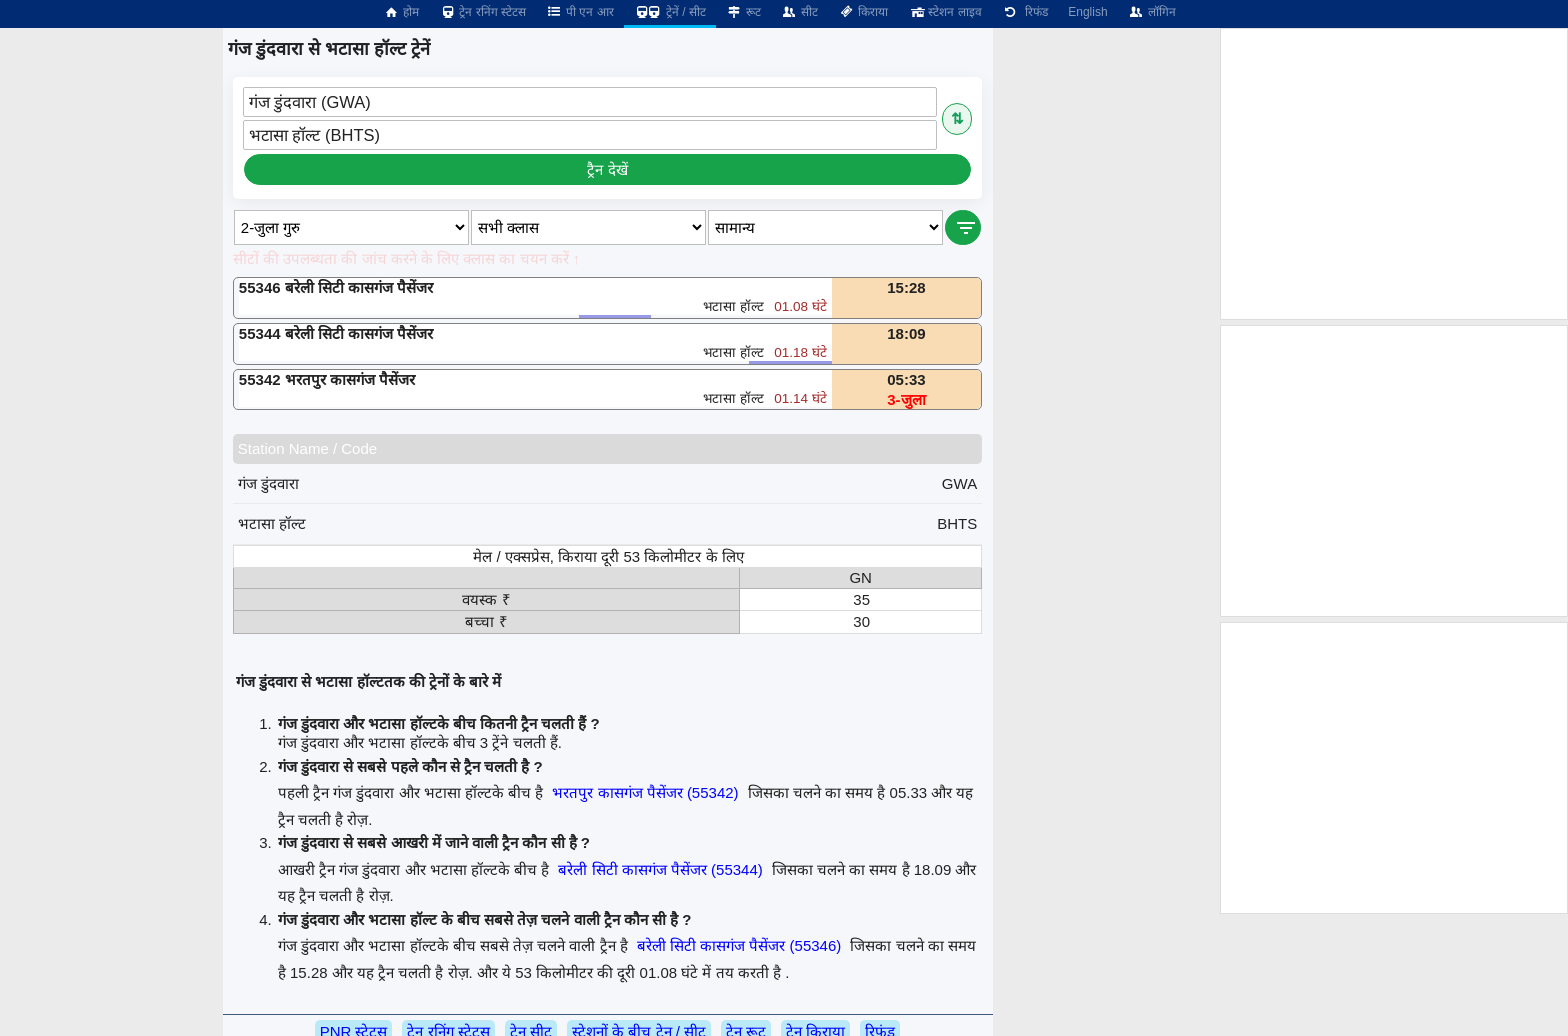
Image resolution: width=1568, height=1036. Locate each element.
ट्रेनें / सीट (670, 12)
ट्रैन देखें (607, 169)
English (1087, 12)
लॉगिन (1152, 12)
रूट (743, 12)
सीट (799, 12)
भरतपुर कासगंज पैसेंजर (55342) (645, 792)
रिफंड (1025, 12)
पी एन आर (580, 12)
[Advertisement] (1394, 174)
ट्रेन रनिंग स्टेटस (482, 12)
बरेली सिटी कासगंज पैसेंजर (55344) (660, 869)
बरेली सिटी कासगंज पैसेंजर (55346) (739, 945)
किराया (863, 12)
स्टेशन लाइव (944, 12)
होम (401, 12)
